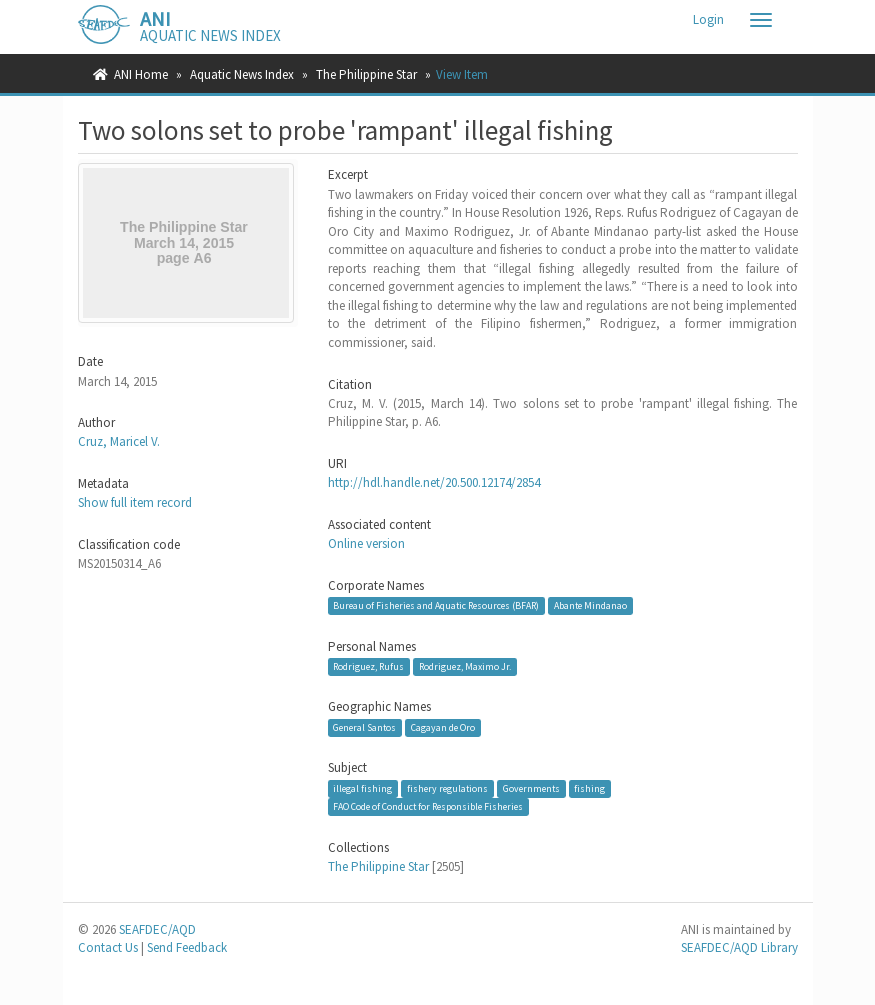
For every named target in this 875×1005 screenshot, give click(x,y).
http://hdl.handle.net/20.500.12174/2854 (434, 482)
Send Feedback (187, 947)
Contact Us (108, 947)
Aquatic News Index (242, 74)
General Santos (364, 727)
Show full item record (135, 502)
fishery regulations (447, 788)
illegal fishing (362, 788)
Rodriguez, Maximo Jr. (465, 666)
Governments (531, 788)
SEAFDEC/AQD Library (739, 947)
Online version (366, 543)
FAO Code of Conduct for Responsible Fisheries (428, 806)
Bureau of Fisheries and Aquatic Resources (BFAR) (436, 605)
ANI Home (141, 74)
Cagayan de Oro (443, 727)
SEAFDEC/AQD (157, 929)
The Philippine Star (366, 74)
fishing (589, 788)
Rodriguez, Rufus (368, 666)
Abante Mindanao (590, 605)
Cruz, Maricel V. (119, 441)
